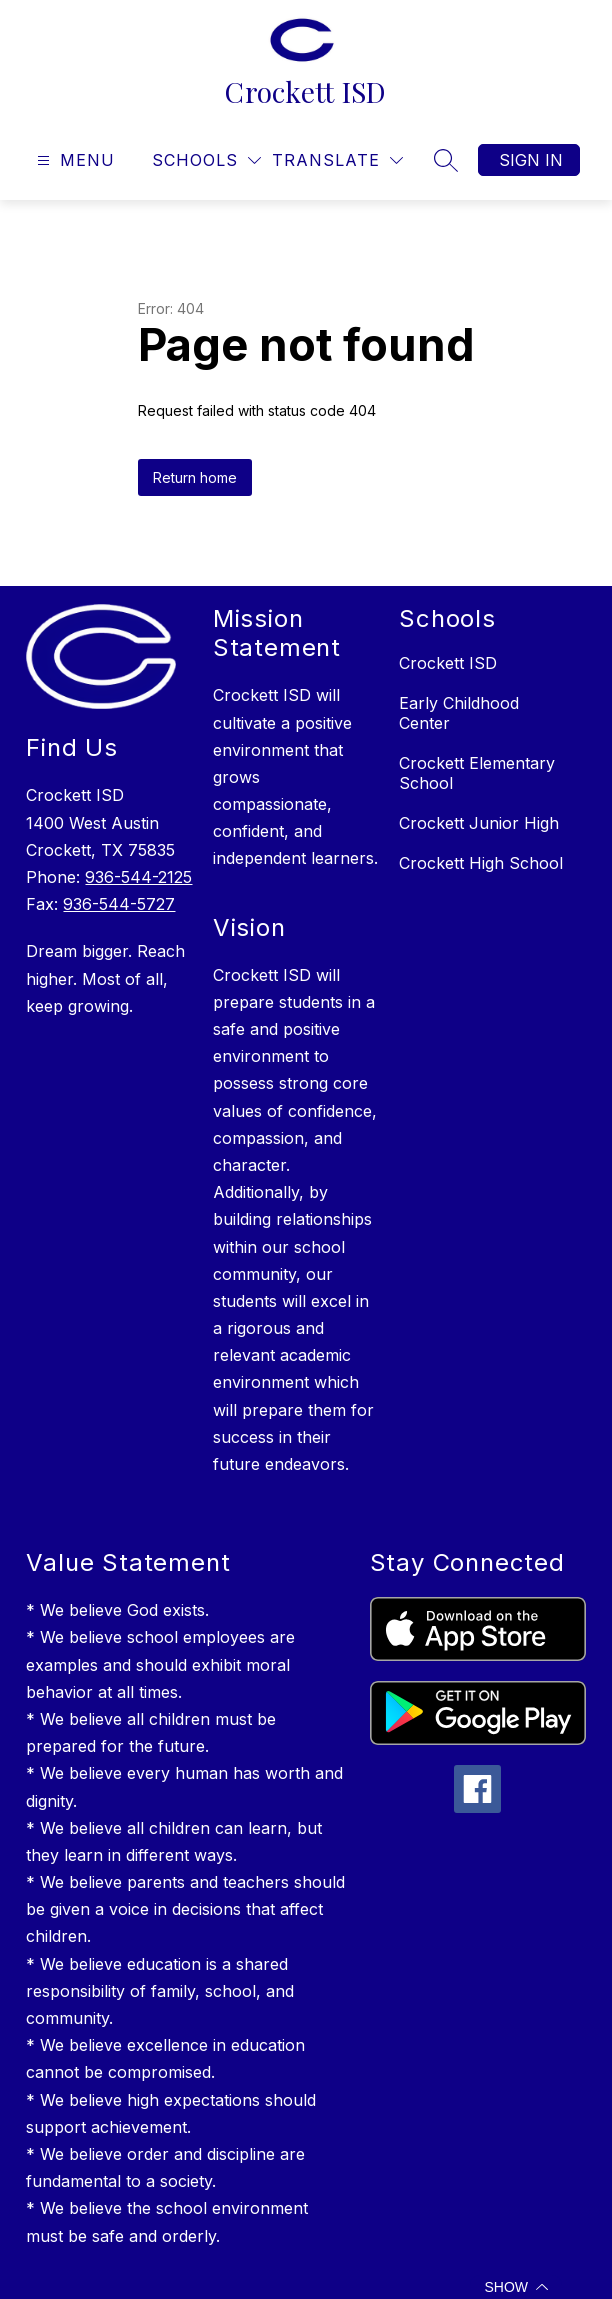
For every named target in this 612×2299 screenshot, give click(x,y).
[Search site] (446, 160)
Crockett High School (481, 863)
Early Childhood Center (459, 713)
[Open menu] (73, 160)
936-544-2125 (138, 877)
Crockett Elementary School (477, 773)
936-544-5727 (119, 904)
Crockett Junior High (479, 823)
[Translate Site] (337, 160)
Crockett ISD (448, 663)
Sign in (531, 160)
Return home (195, 477)
